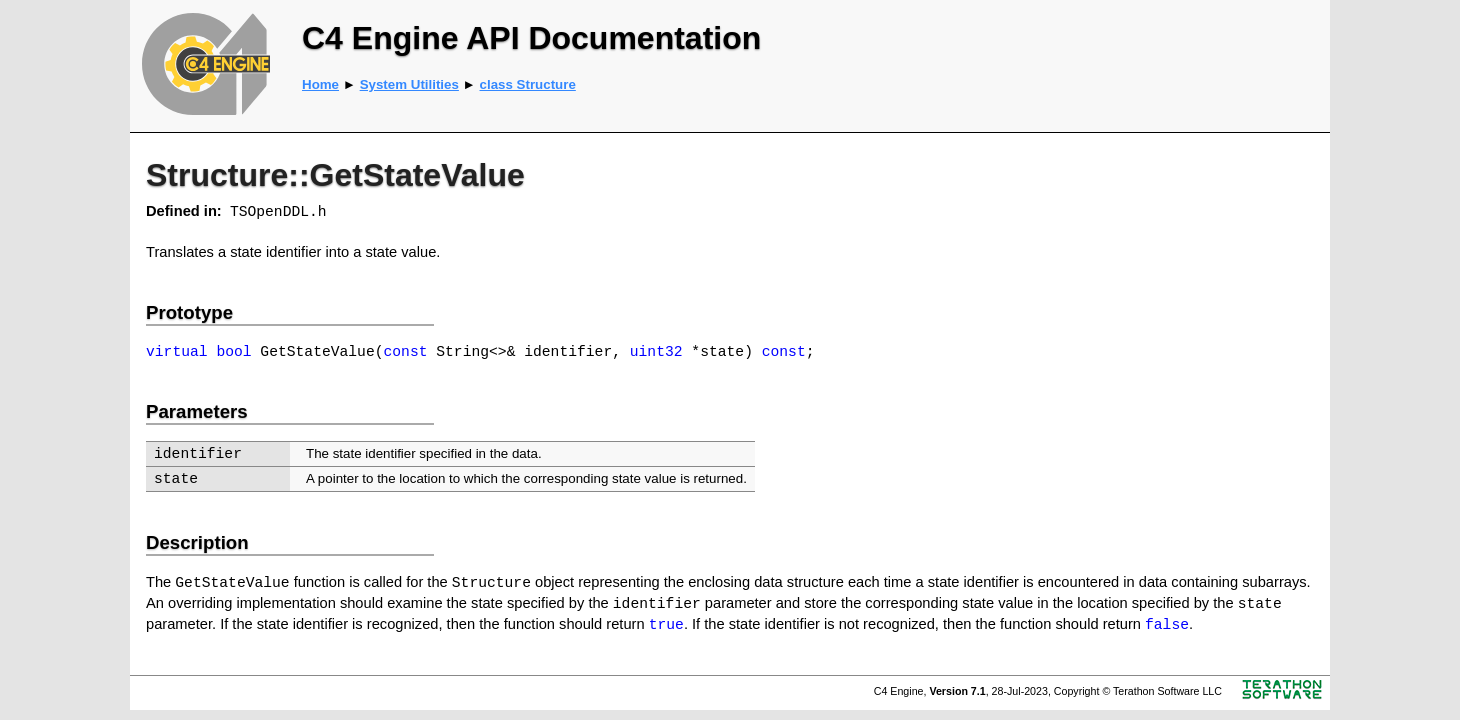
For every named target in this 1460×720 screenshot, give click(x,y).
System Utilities (409, 84)
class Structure (528, 84)
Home (320, 84)
